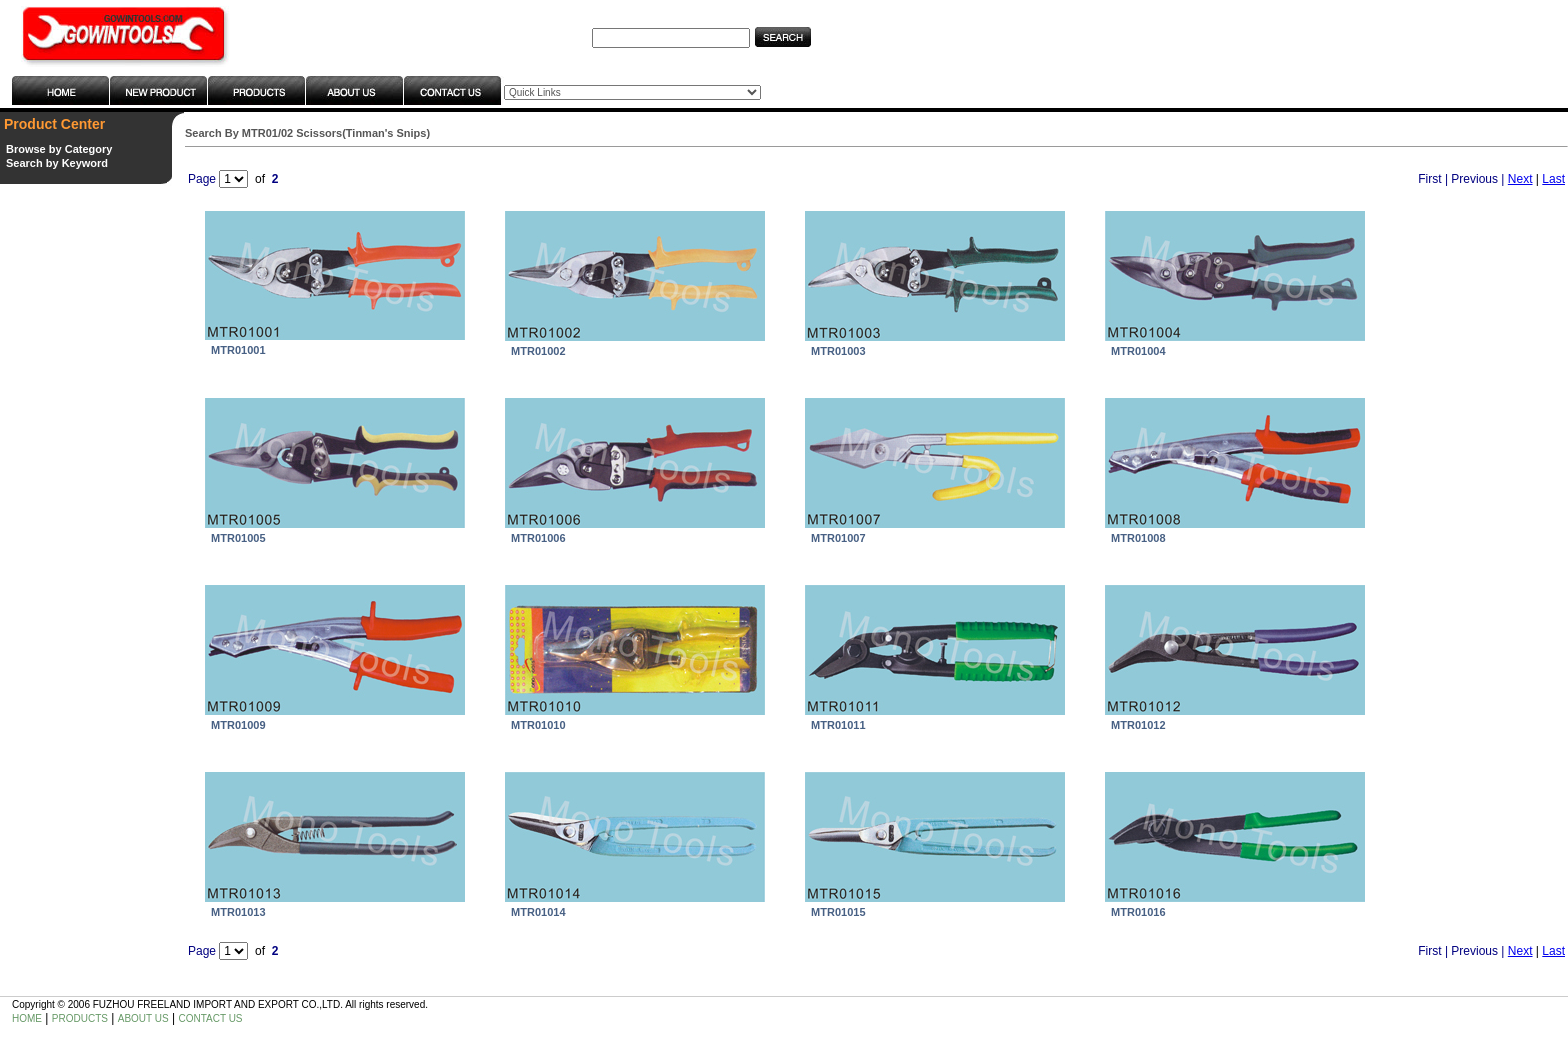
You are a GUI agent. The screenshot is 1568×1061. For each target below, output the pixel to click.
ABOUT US (143, 1018)
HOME (27, 1018)
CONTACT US (210, 1018)
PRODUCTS (80, 1018)
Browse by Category (59, 149)
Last (1553, 179)
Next (1520, 179)
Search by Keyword (57, 163)
